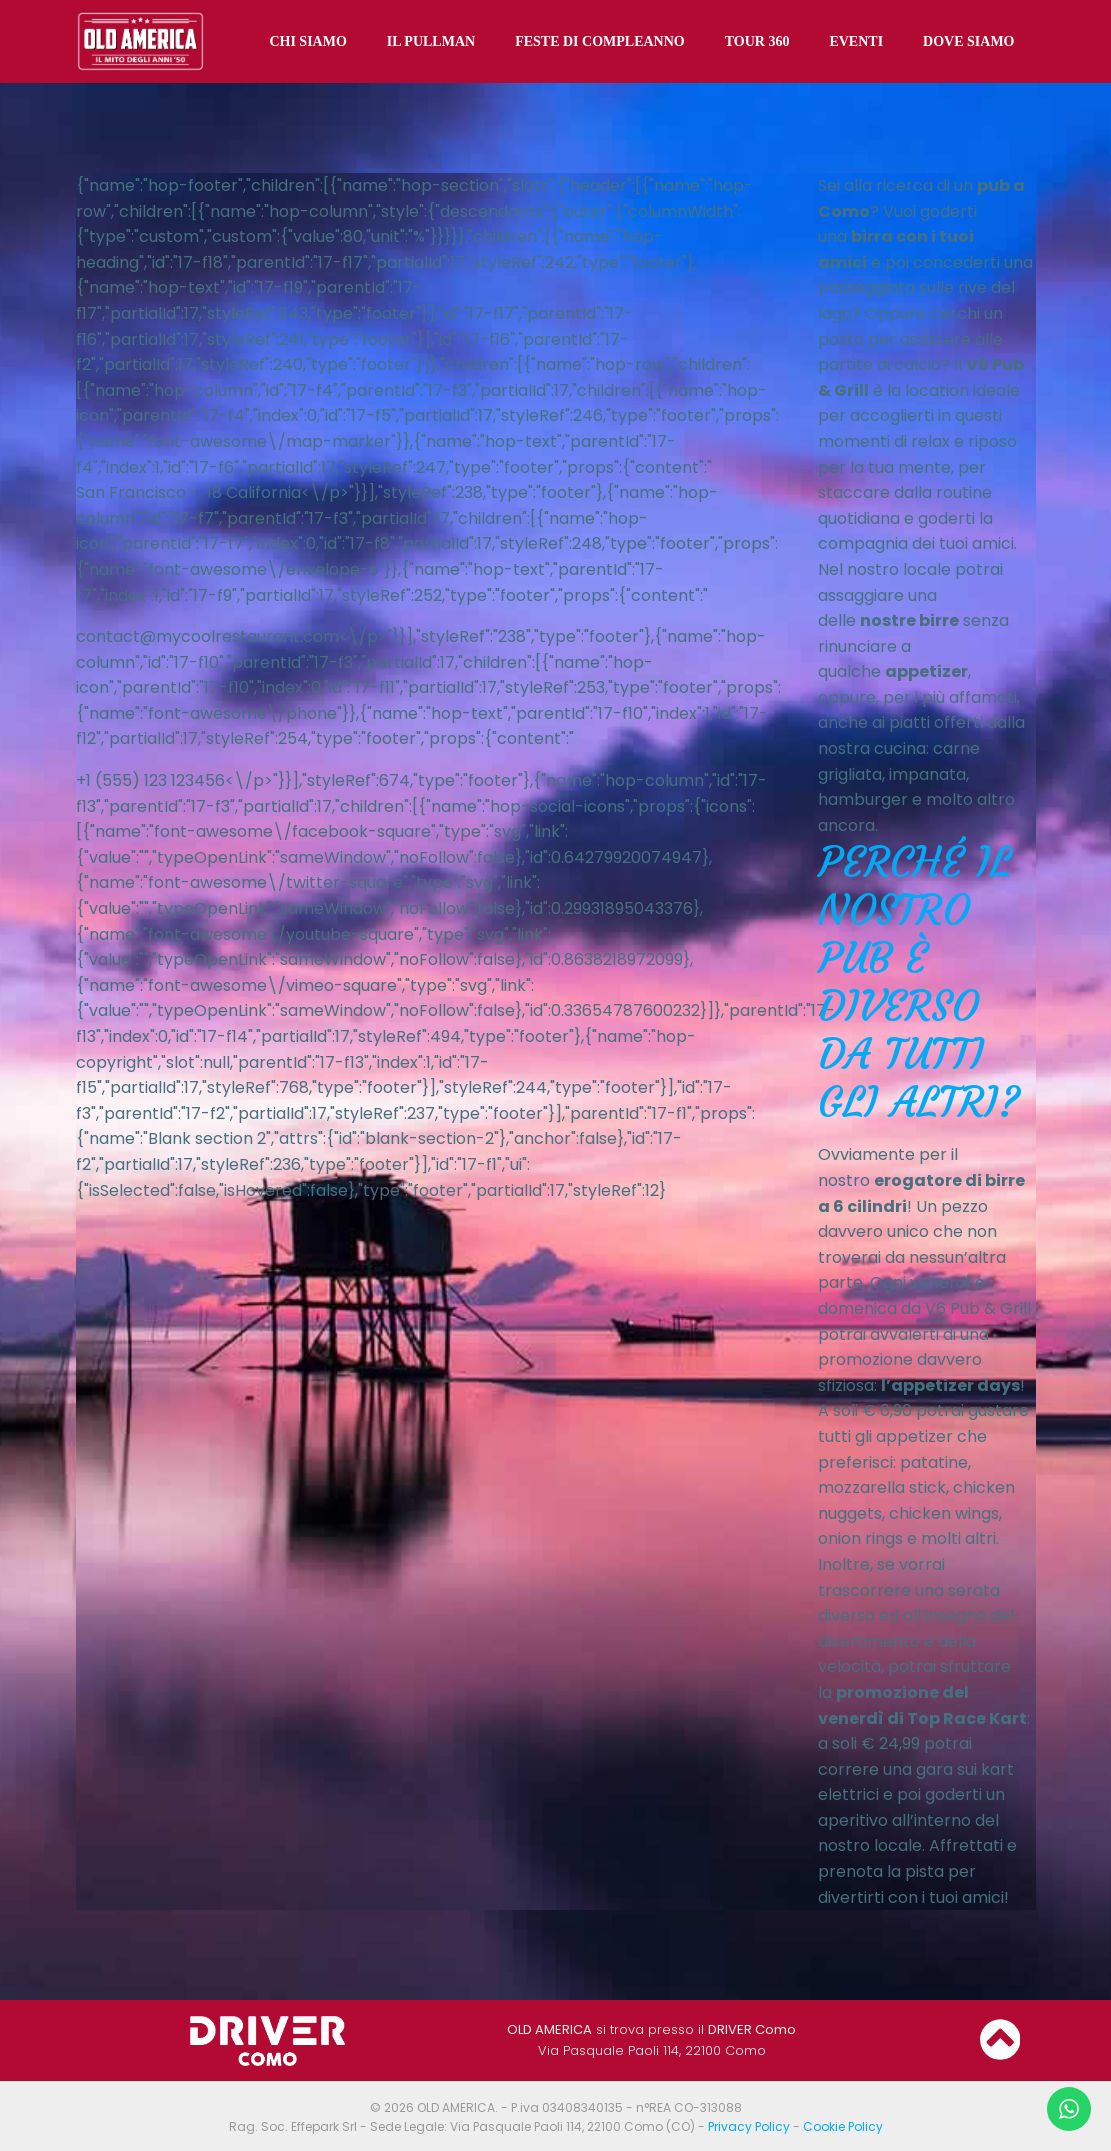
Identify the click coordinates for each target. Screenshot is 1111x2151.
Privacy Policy (749, 2125)
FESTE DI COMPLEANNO (601, 40)
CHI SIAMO (308, 40)
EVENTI (857, 40)
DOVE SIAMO (969, 40)
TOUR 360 (758, 40)
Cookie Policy (843, 2125)
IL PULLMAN (432, 40)
